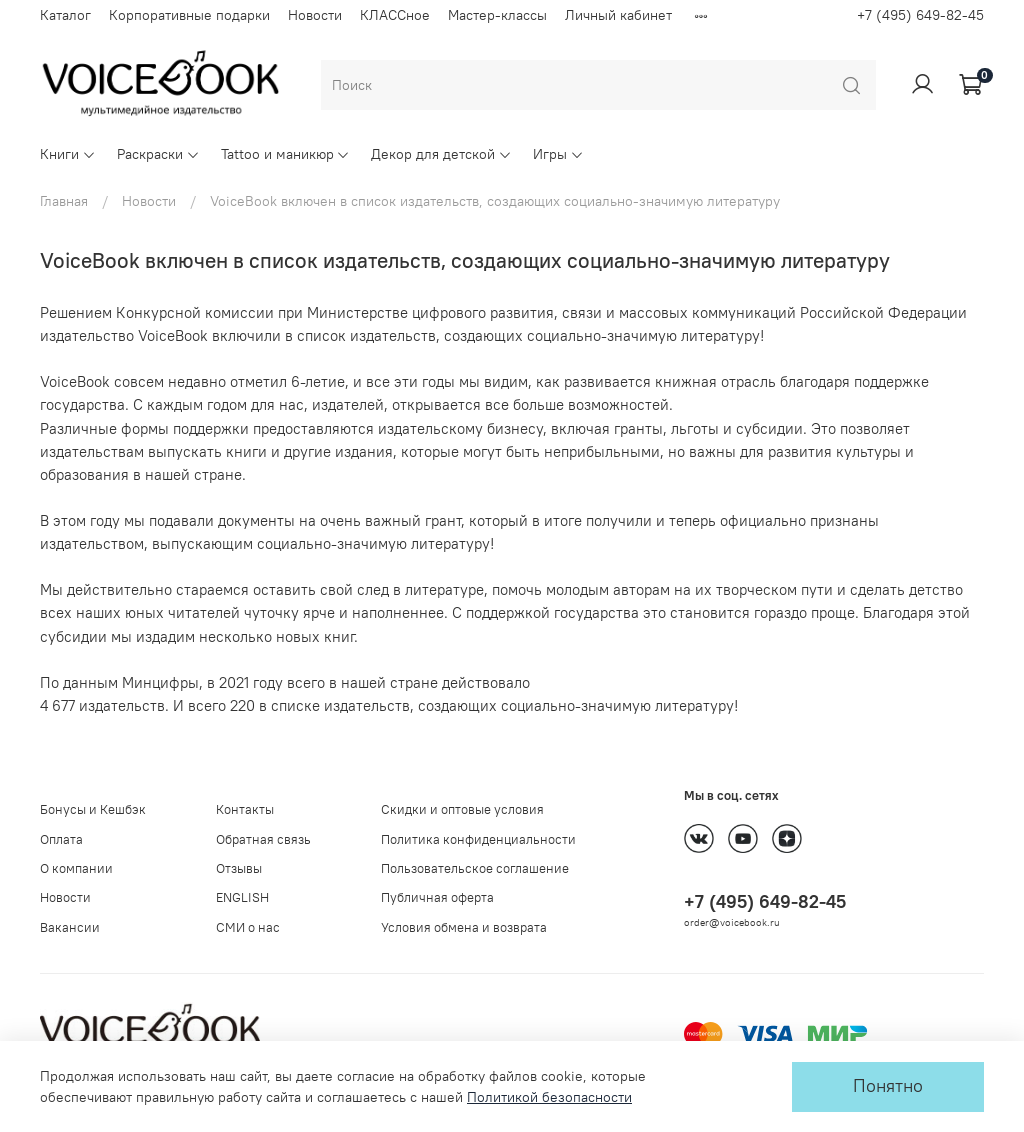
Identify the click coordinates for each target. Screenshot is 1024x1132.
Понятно (888, 1086)
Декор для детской (441, 154)
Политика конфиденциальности (478, 839)
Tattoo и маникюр (286, 154)
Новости (315, 15)
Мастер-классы (497, 15)
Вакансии (70, 927)
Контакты (245, 809)
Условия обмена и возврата (464, 927)
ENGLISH (242, 897)
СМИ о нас (248, 927)
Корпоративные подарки (189, 15)
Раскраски (158, 154)
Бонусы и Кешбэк (93, 809)
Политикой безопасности (549, 1097)
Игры (558, 154)
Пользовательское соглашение (475, 868)
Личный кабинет (618, 15)
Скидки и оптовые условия (462, 809)
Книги (68, 154)
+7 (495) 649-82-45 (920, 15)
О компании (76, 868)
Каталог (65, 15)
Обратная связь (263, 839)
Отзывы (239, 868)
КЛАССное (395, 15)
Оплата (61, 839)
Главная (64, 201)
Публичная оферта (437, 897)
